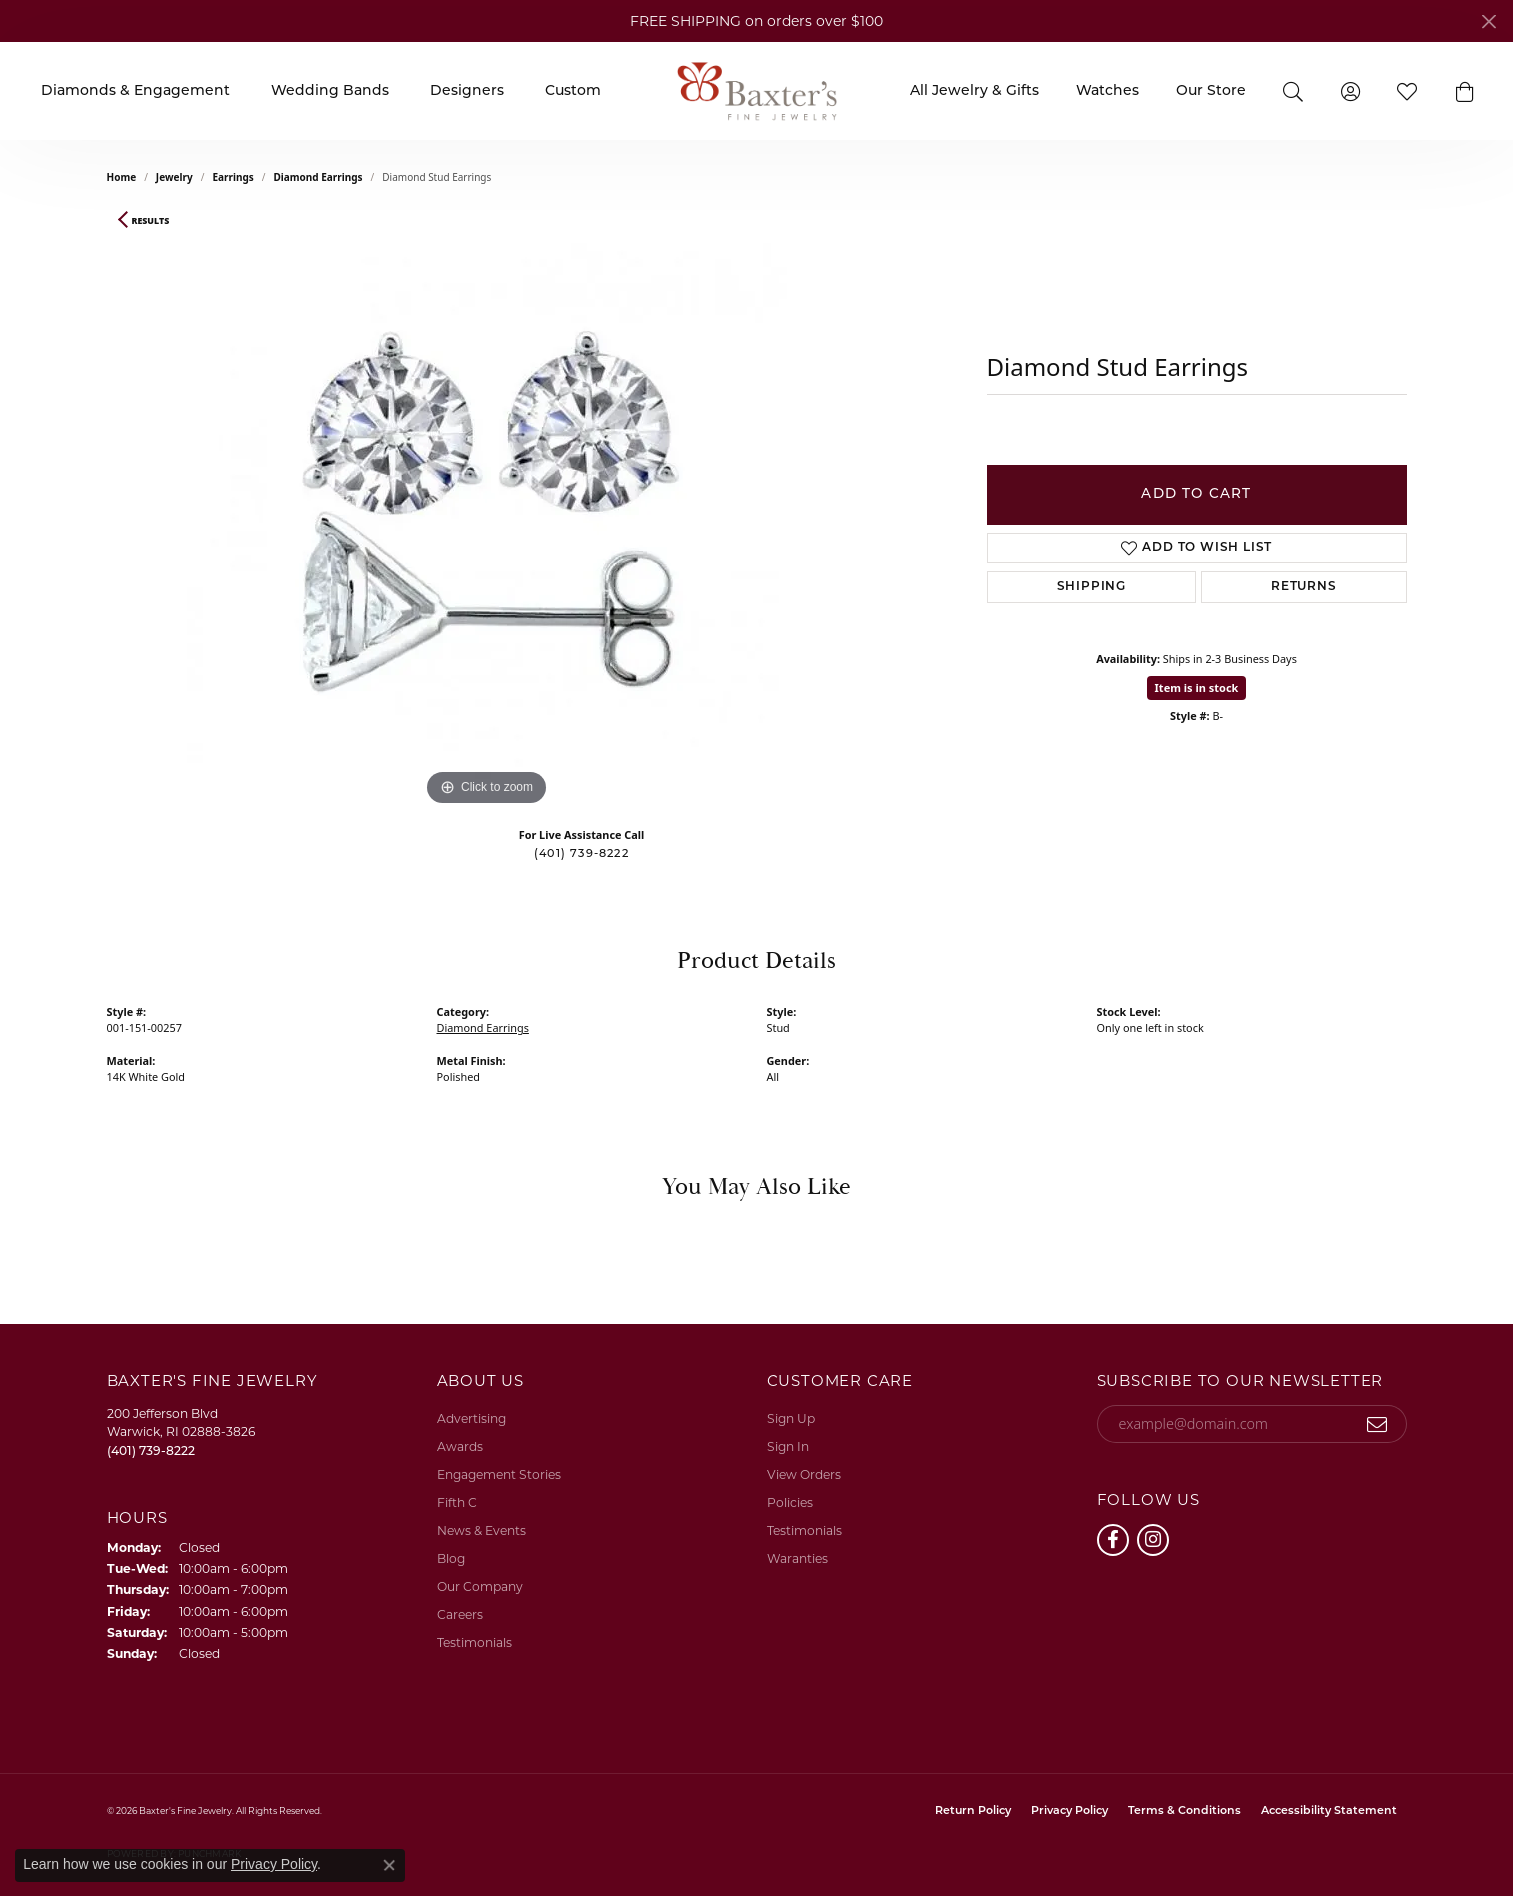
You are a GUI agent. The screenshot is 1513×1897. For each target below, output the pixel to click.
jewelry (174, 177)
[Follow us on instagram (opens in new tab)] (1153, 1540)
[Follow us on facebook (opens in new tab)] (1113, 1540)
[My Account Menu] (1350, 90)
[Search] (1293, 90)
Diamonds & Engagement (135, 91)
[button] (1465, 91)
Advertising (471, 1418)
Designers (467, 91)
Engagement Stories (499, 1474)
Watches (1107, 91)
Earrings (232, 177)
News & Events (481, 1530)
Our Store (1211, 91)
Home (122, 177)
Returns (1304, 587)
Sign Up (791, 1418)
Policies (790, 1502)
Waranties (797, 1558)
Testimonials (474, 1642)
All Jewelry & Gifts (974, 91)
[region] (487, 511)
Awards (460, 1446)
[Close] (1488, 21)
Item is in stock (1197, 687)
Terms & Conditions (1184, 1811)
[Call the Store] (151, 1450)
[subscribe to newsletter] (1377, 1424)
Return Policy (973, 1811)
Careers (460, 1614)
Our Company (480, 1586)
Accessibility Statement (1329, 1811)
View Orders (804, 1474)
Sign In (788, 1446)
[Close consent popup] (389, 1865)
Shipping (1091, 587)
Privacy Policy (1069, 1811)
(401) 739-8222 (581, 854)
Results (151, 221)
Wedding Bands (330, 91)
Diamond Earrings (317, 177)
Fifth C (457, 1502)
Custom (573, 91)
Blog (451, 1558)
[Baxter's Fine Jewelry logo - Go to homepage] (757, 90)
